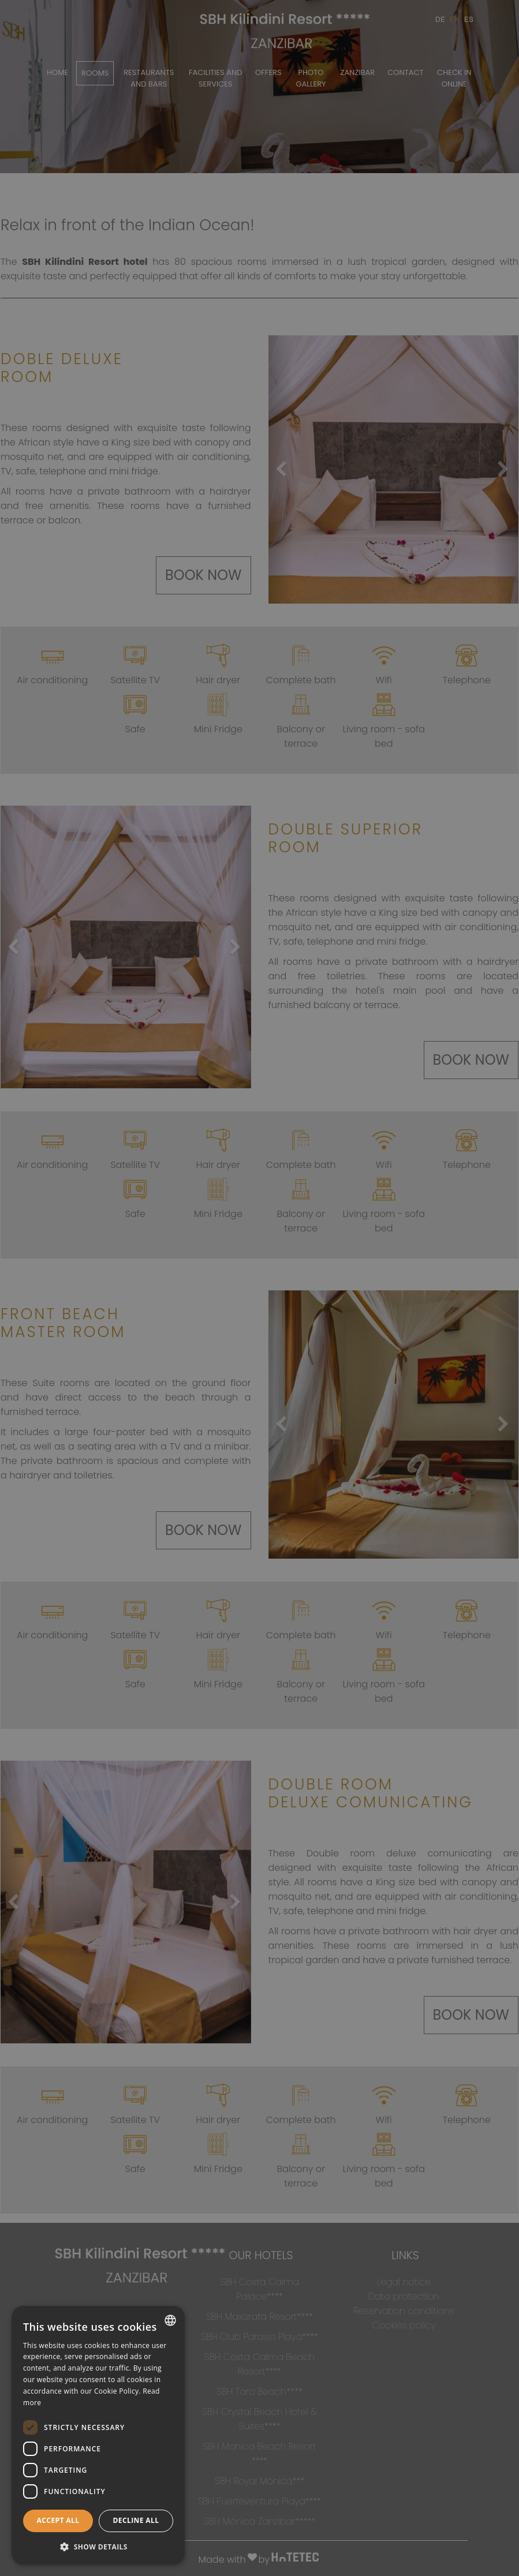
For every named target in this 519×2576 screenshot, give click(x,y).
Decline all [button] (136, 2520)
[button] (98, 2546)
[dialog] (98, 2435)
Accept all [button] (58, 2520)
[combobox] (170, 2320)
